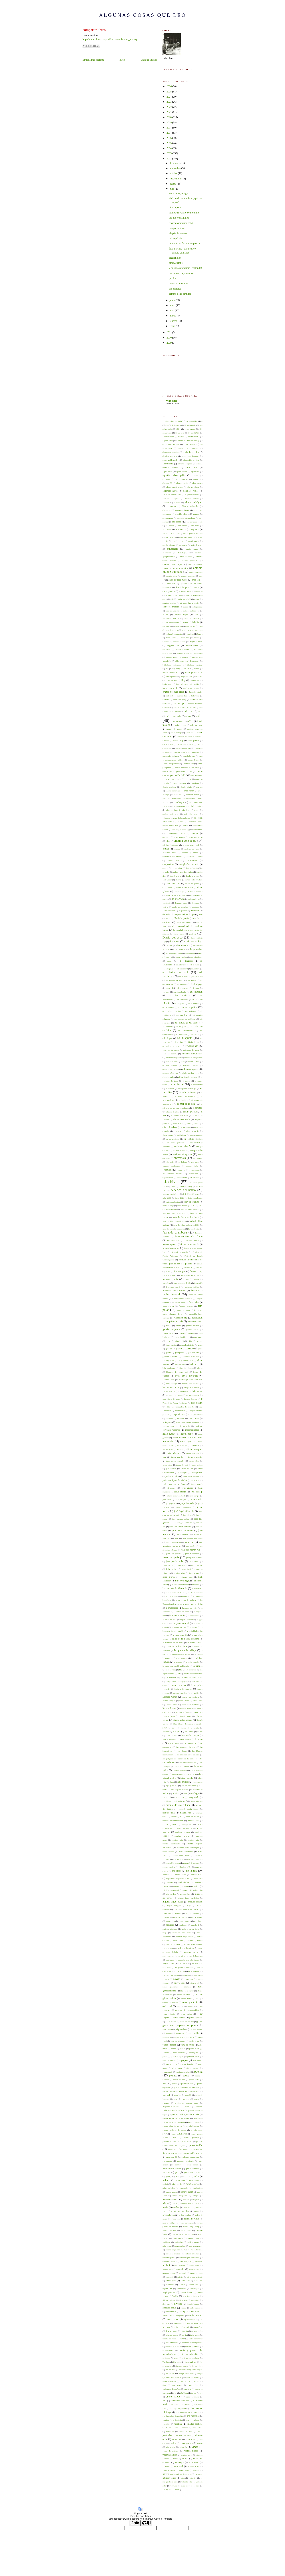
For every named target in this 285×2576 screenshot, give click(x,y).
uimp (188, 2397)
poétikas (177, 2095)
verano (185, 2428)
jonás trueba (196, 1499)
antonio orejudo (195, 572)
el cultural (177, 1084)
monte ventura (184, 1921)
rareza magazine (179, 2196)
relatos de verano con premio (184, 212)
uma (164, 2400)
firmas (193, 1271)
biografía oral (186, 676)
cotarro (194, 833)
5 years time (167, 440)
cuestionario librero (194, 856)
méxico (195, 1886)
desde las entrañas (180, 907)
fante (173, 1186)
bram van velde (170, 688)
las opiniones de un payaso (176, 1681)
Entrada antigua (149, 59)
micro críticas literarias (192, 1890)
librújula (176, 1731)
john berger (194, 1496)
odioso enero (186, 1998)
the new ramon (182, 2366)
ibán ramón (197, 1391)
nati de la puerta (195, 1956)
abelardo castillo (191, 452)
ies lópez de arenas (174, 1395)
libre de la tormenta (190, 1704)
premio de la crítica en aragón (175, 2118)
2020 (169, 117)
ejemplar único (168, 1077)
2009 (169, 342)
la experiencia (194, 1615)
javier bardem (187, 1469)
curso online (177, 868)
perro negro (171, 2064)
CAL (190, 721)
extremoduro (182, 1177)
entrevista (180, 1158)
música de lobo (173, 1944)
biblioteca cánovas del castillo (189, 653)
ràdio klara (180, 2180)
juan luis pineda (173, 1554)
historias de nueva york (177, 1372)
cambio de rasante (174, 729)
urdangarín (177, 2420)
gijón (190, 1341)
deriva (165, 907)
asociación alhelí (184, 599)
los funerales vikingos (185, 1747)
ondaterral (167, 2006)
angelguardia (193, 541)
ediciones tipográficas (193, 1057)
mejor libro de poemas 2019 (177, 1878)
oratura (190, 2006)
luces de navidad (179, 1770)
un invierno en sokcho (179, 2400)
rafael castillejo (168, 2188)
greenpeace (179, 1352)
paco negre (167, 2029)
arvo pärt (178, 595)
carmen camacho (183, 748)
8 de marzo (189, 444)
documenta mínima (174, 953)
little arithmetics (169, 1739)
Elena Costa (178, 1123)
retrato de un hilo (179, 2211)
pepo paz (183, 2060)
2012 (169, 158)
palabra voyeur (196, 2029)
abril (172, 310)
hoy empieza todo (170, 1387)
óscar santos (186, 2014)
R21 (177, 2176)
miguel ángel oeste (172, 1901)
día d (168, 918)
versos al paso (185, 2431)
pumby (177, 2165)
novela (176, 1978)
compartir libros (177, 228)
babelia (195, 622)
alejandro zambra (192, 495)
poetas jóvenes (168, 2091)
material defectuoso (179, 283)
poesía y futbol (179, 2079)
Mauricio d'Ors (185, 1867)
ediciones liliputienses (192, 1053)
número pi (194, 1983)
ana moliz (195, 525)
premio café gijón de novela (185, 2114)
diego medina (196, 949)
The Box (166, 2362)
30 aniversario (168, 436)
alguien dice (175, 257)
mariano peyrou (182, 1836)
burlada (165, 699)
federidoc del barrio (191, 1194)
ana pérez (166, 529)
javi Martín (171, 1469)
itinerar (180, 1449)
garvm (181, 1333)
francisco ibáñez (192, 1287)
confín (185, 825)
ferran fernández (170, 1248)
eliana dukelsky (169, 1127)
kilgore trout (186, 1577)
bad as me (166, 626)
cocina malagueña (170, 814)
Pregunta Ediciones (170, 2107)
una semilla (193, 2415)
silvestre (178, 2303)
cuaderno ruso (169, 853)
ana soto (180, 529)
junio (173, 300)
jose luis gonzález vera (182, 1523)
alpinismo (172, 506)
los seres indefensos (187, 1762)
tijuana (196, 2381)
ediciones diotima (169, 1054)
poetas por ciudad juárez (189, 2091)
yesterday (192, 2478)
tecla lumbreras (172, 2342)
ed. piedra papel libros (186, 1022)
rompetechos (179, 2246)
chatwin (199, 787)
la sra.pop (178, 1662)
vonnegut (179, 2462)
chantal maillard (169, 787)
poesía (186, 2075)
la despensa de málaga (186, 1600)
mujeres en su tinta (190, 1929)
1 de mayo (176, 425)
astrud (196, 599)
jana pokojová (182, 1465)
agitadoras (167, 471)
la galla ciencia (186, 1619)
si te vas (183, 2300)
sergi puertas (168, 2292)
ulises (196, 2397)
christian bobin (192, 794)
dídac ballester (179, 949)
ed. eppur (196, 988)
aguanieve (195, 471)
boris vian (166, 684)
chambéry (195, 783)
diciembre (175, 163)
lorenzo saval (173, 1743)
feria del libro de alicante (173, 1213)
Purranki (166, 2172)
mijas (189, 1905)
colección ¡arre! (191, 814)
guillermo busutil (169, 1356)
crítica (165, 848)
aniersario (183, 545)
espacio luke (192, 1166)
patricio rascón (169, 2045)
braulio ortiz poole (191, 688)
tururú (193, 2393)
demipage (166, 903)
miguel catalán (195, 1901)
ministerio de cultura (171, 1913)
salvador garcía (168, 2257)
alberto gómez (193, 487)
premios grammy (191, 2138)
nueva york (179, 1983)
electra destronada (181, 1119)
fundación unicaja (195, 1321)
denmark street (181, 903)
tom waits (177, 2385)
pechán (182, 2049)
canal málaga (176, 733)
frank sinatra (168, 1306)
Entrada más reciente (93, 59)
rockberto (166, 2242)
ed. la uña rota (194, 1003)
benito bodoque (182, 649)
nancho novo (191, 1952)
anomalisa (166, 553)
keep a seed (194, 1573)
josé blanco (187, 1515)
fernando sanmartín (190, 1244)
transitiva (187, 2389)
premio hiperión (192, 2126)
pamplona (180, 2033)
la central (185, 1596)
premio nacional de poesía (174, 2130)
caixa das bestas (177, 721)
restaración (187, 2207)
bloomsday (194, 680)
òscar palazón (168, 2014)
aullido (165, 614)
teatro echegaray (195, 2339)
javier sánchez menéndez (174, 1484)
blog (183, 680)
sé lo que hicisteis (194, 2277)
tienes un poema (192, 2377)
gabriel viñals (192, 1329)
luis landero (191, 1774)
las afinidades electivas (192, 1673)
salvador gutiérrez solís (189, 2257)
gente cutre (197, 1337)
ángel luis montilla (187, 537)
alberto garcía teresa (174, 487)
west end (178, 2466)
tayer (182, 2338)
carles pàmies (193, 740)
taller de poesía (171, 2335)
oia (197, 1998)
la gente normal (181, 1623)
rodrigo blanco (193, 2242)
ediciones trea (171, 1061)
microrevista (171, 1894)
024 (166, 425)
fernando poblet (169, 1244)
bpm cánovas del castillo (187, 684)
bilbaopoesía (171, 676)
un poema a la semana (180, 2404)
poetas (174, 2083)
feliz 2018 (166, 1198)
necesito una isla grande (188, 1960)
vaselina (178, 2424)
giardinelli (179, 1341)
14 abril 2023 (193, 433)
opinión (180, 2006)
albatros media (182, 483)
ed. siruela (195, 1034)
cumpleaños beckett (188, 864)
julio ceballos (196, 1565)
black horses (171, 680)
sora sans (172, 2319)
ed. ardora (195, 969)
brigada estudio (195, 692)
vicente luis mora (183, 2435)
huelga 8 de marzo (191, 1387)
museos (190, 1940)
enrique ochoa (179, 1150)
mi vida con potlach (170, 1890)
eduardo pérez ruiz (170, 1073)
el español (170, 1088)
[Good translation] (135, 2523)
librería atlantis (186, 1708)
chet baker (189, 790)
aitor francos (182, 479)
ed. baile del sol (175, 972)
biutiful (199, 676)
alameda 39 (167, 483)
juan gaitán (190, 1546)
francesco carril (173, 1287)
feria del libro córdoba (189, 1209)
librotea (165, 1731)
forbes (185, 1279)
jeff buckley (171, 1488)
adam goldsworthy (170, 460)
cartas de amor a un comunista (186, 752)
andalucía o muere (170, 533)
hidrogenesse (180, 1364)
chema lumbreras (173, 791)
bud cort (169, 696)
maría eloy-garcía (184, 1828)
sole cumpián (170, 2311)
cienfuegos (179, 802)
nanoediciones (168, 1956)
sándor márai (194, 2265)
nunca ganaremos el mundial (176, 1987)
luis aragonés (177, 1774)
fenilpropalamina (173, 1202)
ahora (196, 475)
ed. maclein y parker (171, 1011)
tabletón (184, 2331)
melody (169, 1882)
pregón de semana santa (186, 2103)
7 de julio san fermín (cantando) (185, 267)
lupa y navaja (171, 1786)
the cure (177, 2362)
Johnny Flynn (180, 1499)
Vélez (168, 2428)
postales (186, 2099)
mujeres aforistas (169, 1929)
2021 (169, 112)
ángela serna (178, 541)
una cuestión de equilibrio (187, 2412)
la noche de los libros (176, 1646)
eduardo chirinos (190, 1065)
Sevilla (175, 2296)
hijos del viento (185, 1368)
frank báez (194, 1302)
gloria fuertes (171, 1345)
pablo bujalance (195, 2018)
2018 (169, 127)
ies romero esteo (192, 1395)
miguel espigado (174, 1905)
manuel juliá (168, 1812)
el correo (186, 1081)
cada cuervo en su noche (184, 707)
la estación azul (176, 1615)
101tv (178, 429)
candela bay (178, 740)
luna (172, 1782)
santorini (182, 2273)
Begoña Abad (195, 641)
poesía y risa (194, 2079)
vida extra (171, 400)
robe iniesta (178, 2238)
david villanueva (195, 891)
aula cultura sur (172, 611)
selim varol (194, 2285)
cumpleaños (168, 864)
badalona (178, 626)
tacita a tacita (196, 2331)
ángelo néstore (168, 545)
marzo (173, 315)
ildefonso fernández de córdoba (180, 1407)
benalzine (166, 649)
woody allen (184, 2470)
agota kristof (181, 471)
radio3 (165, 2184)
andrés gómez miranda (192, 533)
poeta (165, 2083)
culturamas (192, 860)
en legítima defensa (193, 1139)
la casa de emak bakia (175, 1592)
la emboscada (172, 1608)
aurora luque (181, 614)
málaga (195, 1793)
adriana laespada (185, 464)
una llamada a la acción (172, 2416)
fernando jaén (173, 1240)
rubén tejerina (196, 2250)
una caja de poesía (178, 2408)
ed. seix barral (181, 1034)
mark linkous (168, 1851)
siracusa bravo (169, 2307)
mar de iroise (192, 1816)
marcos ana (193, 1820)
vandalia (165, 2424)
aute (196, 614)
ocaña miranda (183, 1994)
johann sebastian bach (175, 1496)
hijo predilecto (168, 1368)
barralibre (185, 638)
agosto (173, 183)
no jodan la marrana (184, 1967)
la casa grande (172, 1596)
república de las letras (190, 2203)
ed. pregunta (181, 1026)
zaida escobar (186, 2486)
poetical (166, 2095)
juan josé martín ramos (191, 1550)
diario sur (174, 941)
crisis (168, 841)
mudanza (182, 1925)
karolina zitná (179, 1573)
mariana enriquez (182, 1832)
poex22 (188, 2095)
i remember (183, 1391)
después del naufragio (184, 914)
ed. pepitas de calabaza (184, 1019)
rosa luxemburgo (195, 2246)
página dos (181, 2029)
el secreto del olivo (179, 1115)
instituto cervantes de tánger (187, 1422)
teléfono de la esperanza (192, 2342)
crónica (177, 849)
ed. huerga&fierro (179, 995)
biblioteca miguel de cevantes (187, 661)
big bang (176, 669)
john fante (166, 1499)
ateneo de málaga (170, 606)
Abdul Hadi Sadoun (188, 448)
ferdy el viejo (168, 1206)
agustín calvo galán (173, 475)
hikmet (199, 1368)
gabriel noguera (171, 1329)
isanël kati (195, 1445)
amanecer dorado (182, 510)
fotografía (198, 1283)
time (164, 2385)
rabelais (186, 2176)
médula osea (180, 1875)
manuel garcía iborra (188, 1809)
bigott (187, 668)
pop (175, 2099)
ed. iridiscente (182, 1000)
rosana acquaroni (173, 2250)
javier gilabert (196, 1472)
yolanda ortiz (186, 2482)
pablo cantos (171, 2022)
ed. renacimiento (185, 1030)
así (171, 599)
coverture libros (195, 837)
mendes (176, 1886)
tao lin (184, 2335)
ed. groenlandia (179, 992)
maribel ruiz (177, 1840)
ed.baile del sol (193, 1042)
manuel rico (185, 1812)
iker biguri (196, 1402)
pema (164, 2056)
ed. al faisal (194, 965)
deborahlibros (193, 899)
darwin (178, 880)
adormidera (167, 463)
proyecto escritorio (185, 2161)
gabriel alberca (192, 1325)
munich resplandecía (184, 1936)
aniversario (172, 548)
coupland (166, 837)
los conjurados (189, 1743)
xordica (196, 2470)
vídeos (199, 2443)
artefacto (198, 591)
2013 (169, 153)
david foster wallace (193, 880)
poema (198, 2071)
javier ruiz (195, 1480)
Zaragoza (166, 2489)
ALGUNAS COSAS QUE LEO (142, 15)
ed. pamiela (181, 1015)
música (199, 1940)
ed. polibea (167, 1026)
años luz (171, 584)
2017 (169, 132)
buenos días (182, 696)
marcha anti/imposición (172, 1820)
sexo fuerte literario (191, 2296)
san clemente (179, 2265)
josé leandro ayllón (180, 1519)
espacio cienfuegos (171, 1166)
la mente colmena (194, 1643)
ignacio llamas (190, 1399)
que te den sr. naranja (193, 2172)
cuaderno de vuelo (191, 849)
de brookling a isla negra (176, 895)
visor (175, 2459)
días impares (175, 207)
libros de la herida (190, 1728)
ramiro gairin (171, 2192)
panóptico (166, 2037)
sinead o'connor (193, 2304)
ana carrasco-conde (194, 522)
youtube (173, 2486)
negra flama (168, 1963)
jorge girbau (171, 1503)
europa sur (180, 1170)
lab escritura (191, 1670)
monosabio (170, 1921)
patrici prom (194, 2041)
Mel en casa (197, 1878)
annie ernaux (192, 549)
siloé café (166, 2304)
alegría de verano (177, 233)
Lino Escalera (171, 1735)
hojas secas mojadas (186, 1375)
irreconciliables (191, 1430)
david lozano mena (184, 887)
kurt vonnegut (182, 1580)
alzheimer (166, 510)
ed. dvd (169, 988)
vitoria (185, 2458)
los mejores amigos (179, 217)
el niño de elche (173, 1112)
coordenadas (197, 829)
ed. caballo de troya (175, 980)
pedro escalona (179, 2053)
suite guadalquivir (181, 2327)
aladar (195, 479)
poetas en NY (187, 2083)
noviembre (175, 168)
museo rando (178, 1940)
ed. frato (166, 992)
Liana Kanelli (171, 1704)
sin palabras (175, 288)
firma (168, 1271)
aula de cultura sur (191, 611)
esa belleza (182, 1162)
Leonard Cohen (169, 1697)
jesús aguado (187, 1488)
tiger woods (185, 2381)
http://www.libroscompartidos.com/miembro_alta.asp (110, 39)
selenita (182, 2285)
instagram (167, 1422)
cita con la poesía (179, 806)
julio (172, 188)
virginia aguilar (169, 2455)
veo (176, 2428)
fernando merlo (191, 1240)
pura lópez (192, 2165)
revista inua (175, 2219)
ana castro (170, 525)
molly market (196, 1917)
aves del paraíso (191, 618)
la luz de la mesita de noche (185, 1639)
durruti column (196, 957)
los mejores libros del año (188, 1755)
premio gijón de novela (172, 2126)
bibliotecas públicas (194, 665)
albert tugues (197, 483)
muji (164, 1933)
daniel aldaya (175, 876)
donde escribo (180, 957)
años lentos (197, 580)
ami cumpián (167, 518)
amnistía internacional (186, 518)
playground (167, 2072)
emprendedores (196, 1135)
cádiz (200, 711)
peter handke (187, 2064)
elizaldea (177, 1131)
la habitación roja (179, 1627)
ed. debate (181, 984)
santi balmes (194, 2269)
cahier (188, 716)
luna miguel (183, 1782)
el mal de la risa (186, 1103)
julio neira (171, 1569)
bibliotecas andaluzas (171, 665)
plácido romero (192, 2068)
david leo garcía (192, 883)
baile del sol (190, 626)
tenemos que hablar (174, 2346)
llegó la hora (185, 1739)
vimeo (195, 2446)
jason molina (197, 1465)
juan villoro (194, 1561)
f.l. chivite (171, 1181)
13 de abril (179, 433)
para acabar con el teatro (184, 2037)
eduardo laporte (190, 1069)
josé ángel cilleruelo (184, 1511)
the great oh (190, 2362)
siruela (183, 2308)
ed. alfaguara (167, 969)
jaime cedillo (177, 1457)
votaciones (194, 2462)
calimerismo (180, 725)
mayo (173, 305)
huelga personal (169, 1391)
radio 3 (166, 2180)
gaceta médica (168, 1333)
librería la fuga (182, 1712)
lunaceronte (197, 1782)
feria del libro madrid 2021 (185, 1217)
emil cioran (181, 1135)
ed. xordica (178, 1042)
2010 (169, 337)
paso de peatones (177, 2041)
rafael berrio (177, 2184)
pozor (196, 2099)
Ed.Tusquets (191, 1045)
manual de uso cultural (178, 1804)
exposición (193, 1174)
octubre (174, 173)
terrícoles (166, 2358)
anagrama (194, 529)
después (166, 914)
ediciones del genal (191, 1050)
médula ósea (196, 1874)
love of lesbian (182, 1766)
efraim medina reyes (190, 1073)
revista (196, 2211)
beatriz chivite (179, 642)
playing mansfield (183, 2072)
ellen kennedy (192, 1131)
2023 (169, 101)
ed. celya (192, 980)
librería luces (185, 1716)
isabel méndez (179, 1437)
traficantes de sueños (171, 2389)
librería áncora (169, 1708)
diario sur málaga (193, 941)
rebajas (195, 2196)
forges (196, 1279)
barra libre (171, 638)
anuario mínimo (188, 576)
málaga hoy (179, 1797)
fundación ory (180, 1317)
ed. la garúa (179, 1003)
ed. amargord (182, 969)
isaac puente (169, 1433)
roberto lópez (193, 2238)
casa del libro (193, 760)
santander (180, 2269)
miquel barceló (192, 1913)
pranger (165, 2103)
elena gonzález (193, 1123)
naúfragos (170, 1960)
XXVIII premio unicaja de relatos (176, 2474)
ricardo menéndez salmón (183, 2234)
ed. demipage (196, 984)
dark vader (167, 880)
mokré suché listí (180, 1917)
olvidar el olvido (170, 2002)
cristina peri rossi (191, 845)
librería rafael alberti (182, 1720)
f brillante (195, 1177)
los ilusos (182, 1751)
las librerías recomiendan (191, 1677)
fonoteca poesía (170, 1279)
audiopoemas (197, 607)
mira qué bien (176, 238)
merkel (186, 1886)
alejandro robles (190, 491)
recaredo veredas (170, 2199)
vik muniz (170, 2447)
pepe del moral (168, 2060)
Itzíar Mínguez (174, 1453)
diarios (169, 945)
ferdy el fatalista (191, 1202)
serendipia (194, 2288)
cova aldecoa (179, 837)
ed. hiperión (196, 991)
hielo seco (194, 1364)
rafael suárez (197, 2188)
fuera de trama (183, 1310)
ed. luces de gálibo (188, 1007)
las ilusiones (171, 1677)
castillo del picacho (170, 764)
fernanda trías (194, 1229)
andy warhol (170, 537)
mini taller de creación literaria (186, 1909)
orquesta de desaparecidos (187, 2010)
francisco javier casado (174, 1290)
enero (173, 325)
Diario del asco (172, 937)
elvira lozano (167, 1135)
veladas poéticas (195, 2424)
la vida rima (171, 1670)
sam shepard (185, 2261)
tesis (176, 2358)
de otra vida (177, 898)
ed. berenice (197, 976)
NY (181, 1991)
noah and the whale (170, 1975)
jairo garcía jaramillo (175, 1461)
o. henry (190, 1991)
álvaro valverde (190, 506)
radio (196, 2176)
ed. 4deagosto (185, 961)
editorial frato (193, 1061)
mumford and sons (181, 1933)
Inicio (122, 59)
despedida (183, 911)
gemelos (191, 1333)
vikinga (183, 2447)
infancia (169, 1418)
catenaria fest (188, 764)
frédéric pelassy (186, 1306)
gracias (169, 1348)
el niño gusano (190, 1111)
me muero (191, 1870)
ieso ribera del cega (171, 1399)
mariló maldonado (171, 1844)
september (167, 2288)
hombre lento (168, 1380)
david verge (179, 891)
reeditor (186, 2199)
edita (182, 1061)
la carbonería (197, 1588)
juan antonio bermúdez (192, 1538)
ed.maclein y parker (171, 1046)
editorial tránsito (169, 1065)
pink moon (177, 2068)
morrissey (198, 1921)
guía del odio (193, 1352)
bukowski (195, 696)
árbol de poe (182, 587)
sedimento (170, 2285)
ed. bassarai (184, 976)
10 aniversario (190, 425)
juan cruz (189, 1542)
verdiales (170, 2431)
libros (174, 1728)
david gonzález (173, 883)
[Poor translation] (146, 2523)
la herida (193, 1627)
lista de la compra (190, 1735)
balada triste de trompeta (192, 630)
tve (201, 2393)
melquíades (183, 1882)
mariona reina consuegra (188, 1847)
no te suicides (194, 1971)
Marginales (186, 1824)
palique (169, 2033)
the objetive (170, 2370)
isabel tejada (186, 1441)
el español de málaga (187, 1088)
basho (196, 638)
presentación (195, 2145)
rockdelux (178, 2242)
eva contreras (194, 1170)
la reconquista (182, 1658)
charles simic (186, 787)
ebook (169, 961)
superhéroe (197, 2327)
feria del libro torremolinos (173, 1229)
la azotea (196, 1584)
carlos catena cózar (185, 744)
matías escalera (168, 1867)
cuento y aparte (190, 853)
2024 (169, 96)
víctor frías (190, 2439)
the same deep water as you (190, 2370)
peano (173, 2049)
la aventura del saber (180, 1584)
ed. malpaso (190, 1011)
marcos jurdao (169, 1824)
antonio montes (180, 568)
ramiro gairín (186, 2192)
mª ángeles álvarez (179, 1790)
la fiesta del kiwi (169, 1619)
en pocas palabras (175, 1143)
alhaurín (165, 502)
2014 (169, 148)
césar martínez (180, 783)
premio (187, 2107)
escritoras (195, 1162)
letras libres (197, 1701)
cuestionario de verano (172, 856)
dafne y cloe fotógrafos (183, 872)
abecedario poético (170, 452)
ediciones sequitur (173, 1057)
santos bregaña (196, 2273)
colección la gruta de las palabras (176, 818)
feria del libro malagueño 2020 (186, 1225)
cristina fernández (170, 845)
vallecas (196, 2420)
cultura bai (173, 860)
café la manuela (173, 716)
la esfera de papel (182, 1612)
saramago (169, 2277)
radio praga (194, 2180)
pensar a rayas (177, 2056)
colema (181, 822)
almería (177, 502)
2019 (169, 122)
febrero (174, 320)
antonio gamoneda (190, 560)
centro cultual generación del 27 (177, 771)
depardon (195, 903)
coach (196, 810)
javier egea (182, 1472)
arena (196, 587)
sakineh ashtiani (173, 2254)
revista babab (168, 2215)
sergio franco (186, 2292)
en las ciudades (172, 1139)
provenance (167, 2161)
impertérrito (178, 1414)
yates (182, 2478)
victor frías (176, 2439)
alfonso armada (191, 498)
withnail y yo (193, 2466)
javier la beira (172, 1476)
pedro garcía (194, 2053)
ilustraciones (180, 1410)
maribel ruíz (193, 1840)
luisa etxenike (186, 1778)
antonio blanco (185, 556)
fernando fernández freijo (188, 1236)
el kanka (182, 1100)
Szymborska (171, 2331)
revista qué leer (169, 2230)
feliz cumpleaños (195, 1198)
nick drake (183, 1964)
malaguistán (193, 1797)
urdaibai (165, 2420)
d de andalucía (192, 868)
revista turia (186, 2230)
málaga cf (166, 1797)
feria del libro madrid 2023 (174, 1221)
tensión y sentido (192, 2346)
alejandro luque (170, 491)
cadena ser (189, 711)
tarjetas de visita (169, 2339)
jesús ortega (180, 1491)
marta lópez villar (181, 1855)
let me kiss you (168, 1701)
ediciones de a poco (170, 1050)
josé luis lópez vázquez (180, 1526)
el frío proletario (188, 1092)
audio (185, 607)
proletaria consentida (190, 2157)
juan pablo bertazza (194, 1558)
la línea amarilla (180, 1635)
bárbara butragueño (174, 634)
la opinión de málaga (185, 1650)
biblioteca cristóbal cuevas (177, 657)
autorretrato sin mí (170, 618)
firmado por (179, 1271)
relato (165, 2203)
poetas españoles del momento (187, 2087)
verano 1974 (197, 2428)
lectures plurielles (179, 1693)
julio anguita (182, 1565)
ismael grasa (167, 1449)
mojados (165, 1917)
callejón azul (196, 725)
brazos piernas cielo (173, 691)
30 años (181, 436)
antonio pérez (171, 576)
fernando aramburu (174, 1232)
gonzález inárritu (187, 1345)
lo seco (198, 1739)
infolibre (180, 1418)
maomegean (176, 1816)
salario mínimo (192, 2254)
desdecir (195, 907)
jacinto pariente (192, 1453)
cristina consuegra (185, 840)
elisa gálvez (186, 1127)
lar (179, 1673)
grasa (200, 1349)
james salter (194, 1461)
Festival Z (188, 1267)
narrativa (181, 1956)
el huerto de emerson (185, 1096)
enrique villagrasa (182, 1154)
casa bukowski (189, 756)
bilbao (196, 669)
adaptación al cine (191, 460)
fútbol (168, 1325)
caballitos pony (179, 699)
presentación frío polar (177, 2149)
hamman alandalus (190, 1356)
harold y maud (168, 1360)
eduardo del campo (170, 1069)
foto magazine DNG (182, 1283)
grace (200, 1345)
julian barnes (167, 1565)
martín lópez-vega (194, 1859)
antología (182, 552)
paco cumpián (187, 2025)
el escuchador (196, 1085)
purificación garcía (171, 2168)
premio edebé (194, 2122)
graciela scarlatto (185, 1348)
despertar (194, 910)
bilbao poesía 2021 (171, 672)
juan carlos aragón (173, 1542)
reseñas (175, 2207)
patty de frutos (187, 2045)
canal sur (189, 733)
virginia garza (186, 2455)
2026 (169, 86)
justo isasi (186, 1569)
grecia (168, 1352)
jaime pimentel (195, 1457)
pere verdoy (197, 2060)
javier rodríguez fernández (174, 1480)
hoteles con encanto (190, 1383)
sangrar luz (167, 2269)
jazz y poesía (196, 1484)
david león (167, 887)
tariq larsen (195, 2335)
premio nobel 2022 (178, 2134)
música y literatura (185, 1948)
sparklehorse (189, 2319)
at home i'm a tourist (189, 603)
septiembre (176, 178)
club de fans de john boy (177, 810)
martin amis (178, 1859)
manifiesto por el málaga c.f (174, 1801)
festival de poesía (180, 1252)
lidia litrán (189, 1731)
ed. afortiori (181, 965)
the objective (197, 2366)
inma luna (194, 1418)
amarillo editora (181, 514)
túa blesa (184, 2393)
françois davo (179, 1302)
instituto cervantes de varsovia (176, 1426)
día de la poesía (181, 918)
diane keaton (178, 934)
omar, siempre (176, 262)
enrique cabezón (182, 1146)
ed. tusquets (184, 1038)
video (173, 2443)
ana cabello (177, 521)
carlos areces (167, 744)
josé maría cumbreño (182, 1530)
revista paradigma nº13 (180, 222)
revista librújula (191, 2218)
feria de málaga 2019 (186, 1206)
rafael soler (183, 2188)
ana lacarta (182, 525)
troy (175, 2393)
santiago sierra (168, 2273)
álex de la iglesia (170, 498)
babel (185, 622)
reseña (165, 2207)
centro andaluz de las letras (187, 768)
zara (197, 2486)
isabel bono (186, 1433)
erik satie (170, 1162)
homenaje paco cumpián (190, 1379)
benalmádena (192, 645)
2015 (169, 143)
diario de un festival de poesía (184, 243)
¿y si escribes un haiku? (172, 421)
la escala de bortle (189, 1608)
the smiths (170, 2373)
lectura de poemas (183, 1689)
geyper (168, 1341)
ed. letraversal (168, 1007)
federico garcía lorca (171, 1194)
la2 (180, 1669)
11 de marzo (189, 429)
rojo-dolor (166, 2246)
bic (167, 669)
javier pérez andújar (191, 1476)
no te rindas (180, 1971)
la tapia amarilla (192, 1662)
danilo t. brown (192, 876)
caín (199, 715)
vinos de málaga (170, 2451)
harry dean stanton (185, 1360)
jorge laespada (187, 1503)
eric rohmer (197, 1158)
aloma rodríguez (193, 502)
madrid (176, 1793)
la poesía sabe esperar (181, 1654)
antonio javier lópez (172, 564)
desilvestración (168, 911)
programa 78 (171, 2157)
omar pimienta (190, 2002)
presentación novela (192, 2153)
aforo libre (191, 467)
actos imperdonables (190, 456)
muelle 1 (195, 1925)
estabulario (167, 1170)
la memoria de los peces (172, 1643)
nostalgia (186, 1975)
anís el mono (196, 545)
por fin (172, 278)
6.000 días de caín (170, 444)
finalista (199, 1267)
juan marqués (170, 1557)
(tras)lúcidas (192, 421)
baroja (199, 634)
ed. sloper (167, 1038)
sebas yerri (171, 2280)
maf (185, 1793)
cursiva (165, 868)
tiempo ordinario (185, 2373)
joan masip (197, 1491)
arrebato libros (185, 591)
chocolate (177, 794)
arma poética (168, 591)
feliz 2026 (179, 1198)
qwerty (168, 2176)
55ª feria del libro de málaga (188, 440)
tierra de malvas (169, 2381)
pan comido (193, 2033)
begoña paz (173, 645)
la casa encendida (195, 1592)
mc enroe (176, 1871)
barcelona (190, 634)
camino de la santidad (180, 293)
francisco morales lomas (182, 1298)
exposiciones (167, 1177)
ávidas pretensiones (170, 622)
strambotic (178, 2323)
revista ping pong (191, 2226)
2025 (169, 91)
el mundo (197, 1107)
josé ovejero (182, 1534)
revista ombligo (168, 2223)
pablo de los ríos (187, 2022)
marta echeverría (186, 1851)
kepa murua (168, 1577)
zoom (177, 2489)
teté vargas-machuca (190, 2358)
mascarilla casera (172, 1863)
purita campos (192, 2168)
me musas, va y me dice (181, 273)
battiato (165, 642)
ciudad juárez (196, 806)
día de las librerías (184, 922)
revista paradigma (186, 2223)
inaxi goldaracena (195, 1414)
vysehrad (166, 2466)
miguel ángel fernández (188, 1898)
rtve (185, 2250)
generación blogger (182, 1337)
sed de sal (198, 2281)
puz (177, 2172)
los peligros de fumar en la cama (178, 1759)
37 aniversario (194, 436)
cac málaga (178, 703)
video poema (186, 2443)
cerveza (188, 779)
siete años (195, 2300)
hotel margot (171, 1383)
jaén (164, 1457)
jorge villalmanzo (183, 1507)
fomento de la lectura (190, 1275)
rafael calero (192, 2183)
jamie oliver (167, 1465)
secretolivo (185, 2281)
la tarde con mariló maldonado (175, 1666)
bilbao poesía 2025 (193, 672)
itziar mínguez (194, 1449)
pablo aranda (179, 2017)
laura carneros (179, 1685)
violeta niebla (191, 2451)
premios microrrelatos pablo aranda (177, 2141)
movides (170, 1925)
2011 (169, 332)
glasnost (199, 1341)
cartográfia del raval (170, 756)
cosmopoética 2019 (175, 833)
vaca (187, 2420)
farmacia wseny (185, 1186)
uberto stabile (173, 2396)
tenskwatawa (167, 2350)
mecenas (166, 1874)
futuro (178, 1325)
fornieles (166, 1283)
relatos (174, 2203)
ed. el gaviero (182, 988)
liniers (199, 1731)
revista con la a (185, 2215)
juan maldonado (192, 1554)
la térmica (197, 1666)
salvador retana (169, 2261)
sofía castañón (196, 2308)
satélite (180, 2277)
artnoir (168, 595)
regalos (196, 2199)
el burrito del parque (187, 1077)
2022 (169, 107)
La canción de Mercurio (174, 1588)
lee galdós (195, 1693)
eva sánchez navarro (172, 1174)
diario (192, 933)
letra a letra (184, 1701)
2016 (169, 137)
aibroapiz (166, 479)
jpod (176, 1538)
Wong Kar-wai (168, 2470)
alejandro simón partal (171, 495)
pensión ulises (193, 2056)
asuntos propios (169, 603)
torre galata (193, 2385)
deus (200, 914)
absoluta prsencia (169, 456)
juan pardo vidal (175, 1561)
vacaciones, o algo (178, 193)
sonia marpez (195, 2315)
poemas (173, 2075)
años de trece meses (178, 580)
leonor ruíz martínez (190, 1697)
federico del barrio (183, 1190)
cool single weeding (180, 829)
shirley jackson (168, 2300)
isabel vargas (182, 1445)
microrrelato (185, 1894)
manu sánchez (196, 1801)
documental (190, 953)
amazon (196, 514)
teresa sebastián (190, 2354)
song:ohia (180, 2315)
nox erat (189, 1979)
